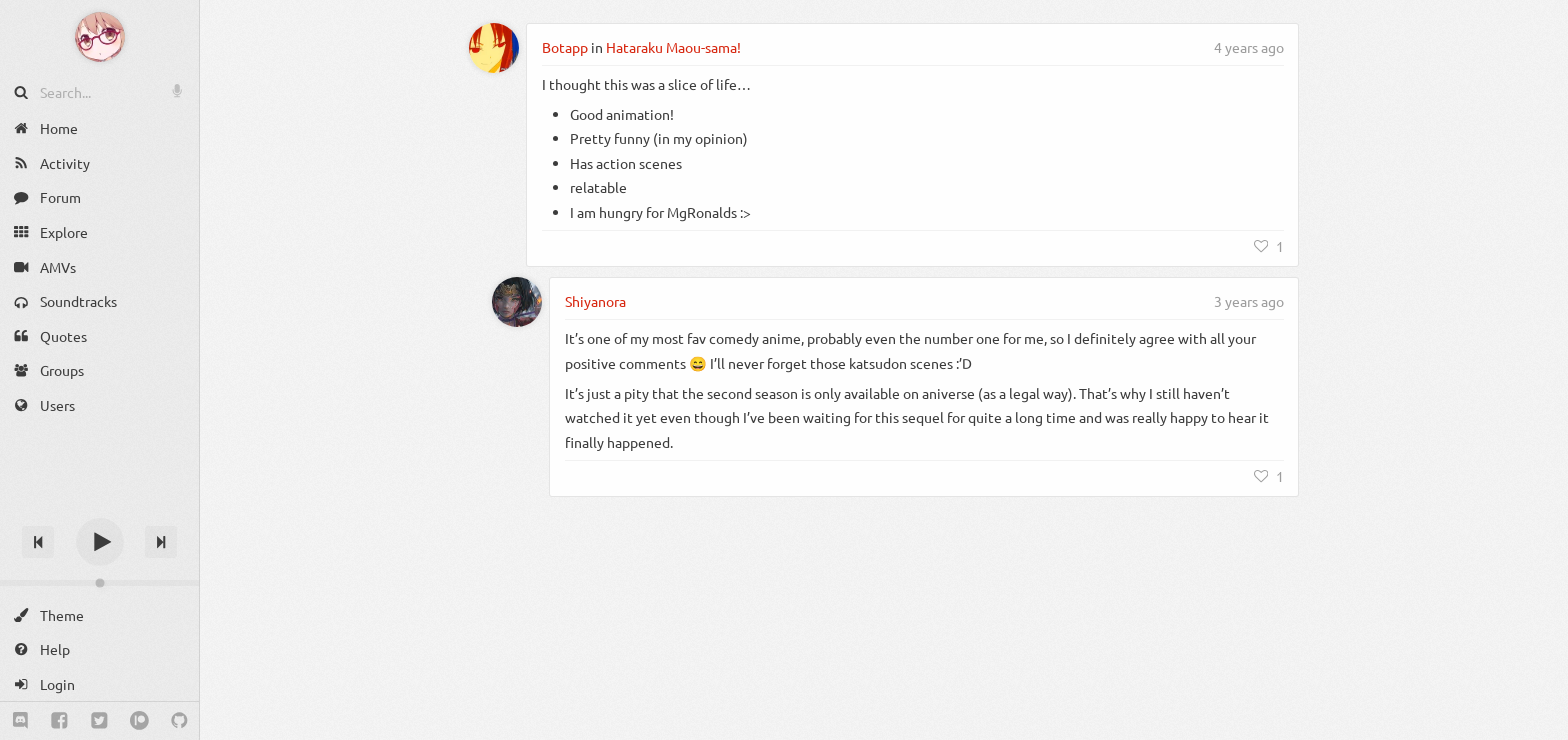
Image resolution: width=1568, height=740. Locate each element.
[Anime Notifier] (100, 37)
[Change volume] (99, 583)
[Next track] (161, 542)
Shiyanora (595, 301)
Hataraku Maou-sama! (673, 47)
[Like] (1269, 246)
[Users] (99, 405)
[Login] (99, 684)
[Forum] (99, 197)
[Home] (99, 128)
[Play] (100, 542)
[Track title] (99, 506)
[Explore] (99, 232)
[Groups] (99, 370)
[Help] (99, 649)
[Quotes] (99, 336)
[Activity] (99, 163)
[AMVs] (99, 266)
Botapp (565, 47)
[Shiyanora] (517, 302)
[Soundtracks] (99, 301)
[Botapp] (494, 48)
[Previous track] (38, 542)
